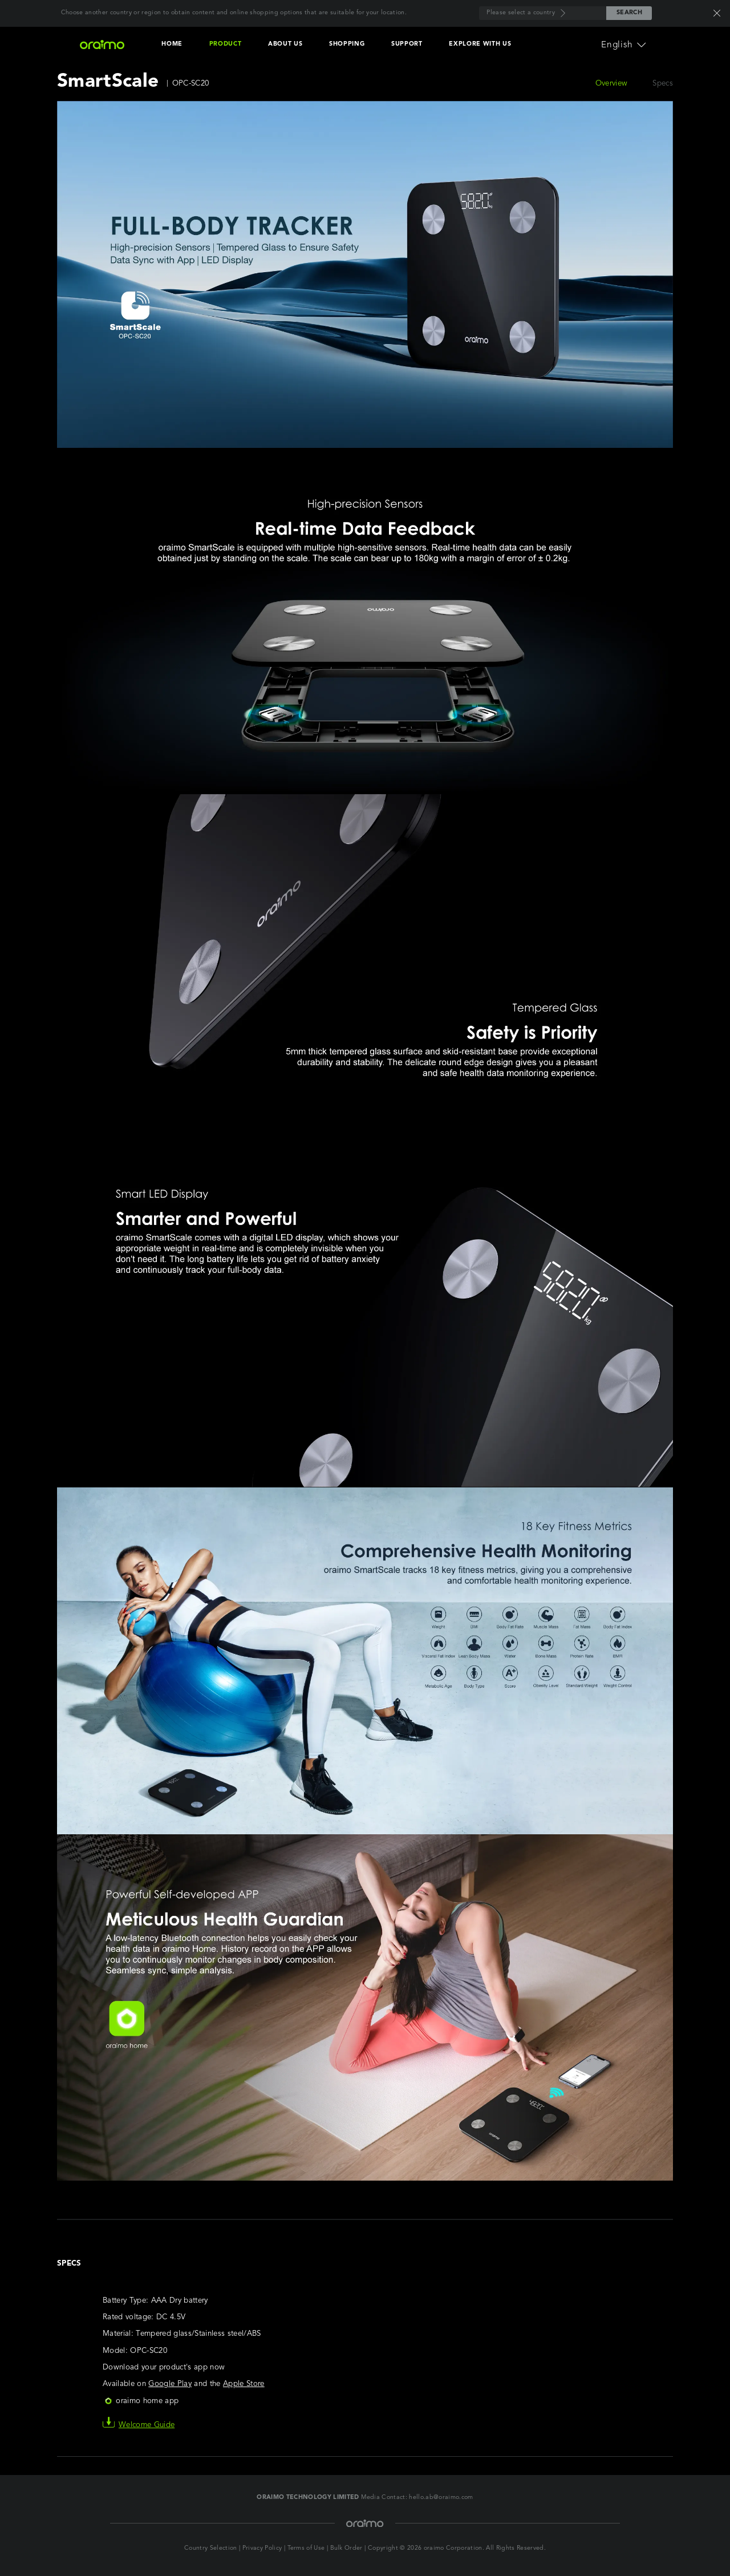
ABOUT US (285, 44)
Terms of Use (306, 2548)
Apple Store (244, 2384)
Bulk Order (346, 2548)
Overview (611, 83)
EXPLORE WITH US (480, 44)
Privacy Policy (262, 2548)
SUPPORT (407, 44)
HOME (171, 44)
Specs (662, 83)
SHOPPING (346, 44)
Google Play (170, 2384)
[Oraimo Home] (102, 44)
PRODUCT (225, 44)
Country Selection (210, 2548)
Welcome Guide (139, 2425)
